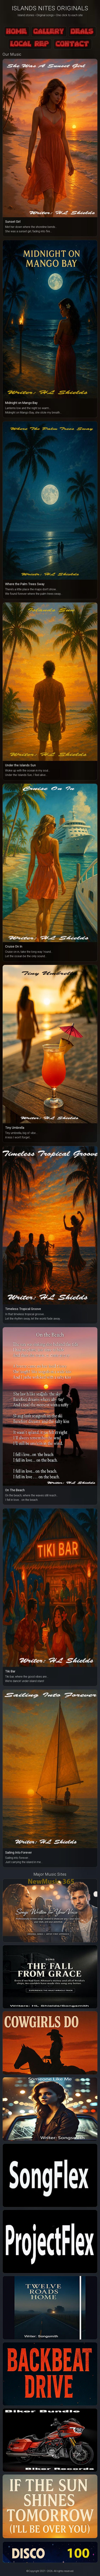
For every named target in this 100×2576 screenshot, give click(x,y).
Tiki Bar (10, 1671)
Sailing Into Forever (18, 1852)
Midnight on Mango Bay (21, 403)
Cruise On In (13, 946)
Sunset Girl (12, 221)
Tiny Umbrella (14, 1127)
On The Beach (15, 1490)
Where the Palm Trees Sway (25, 584)
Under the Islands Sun (20, 765)
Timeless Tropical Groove (23, 1309)
